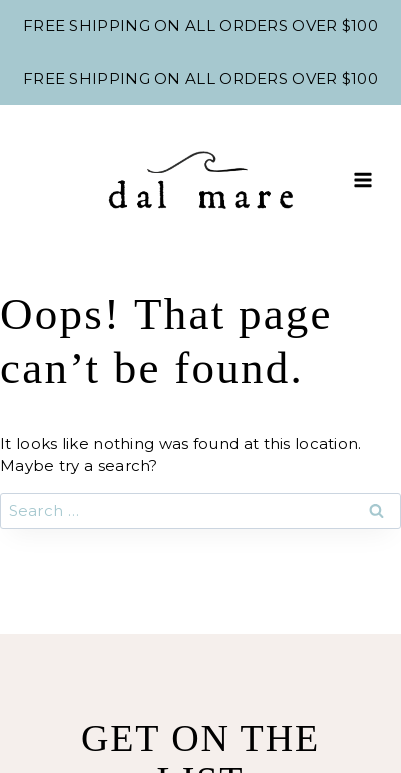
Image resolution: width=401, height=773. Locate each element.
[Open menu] (362, 179)
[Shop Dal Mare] (201, 180)
